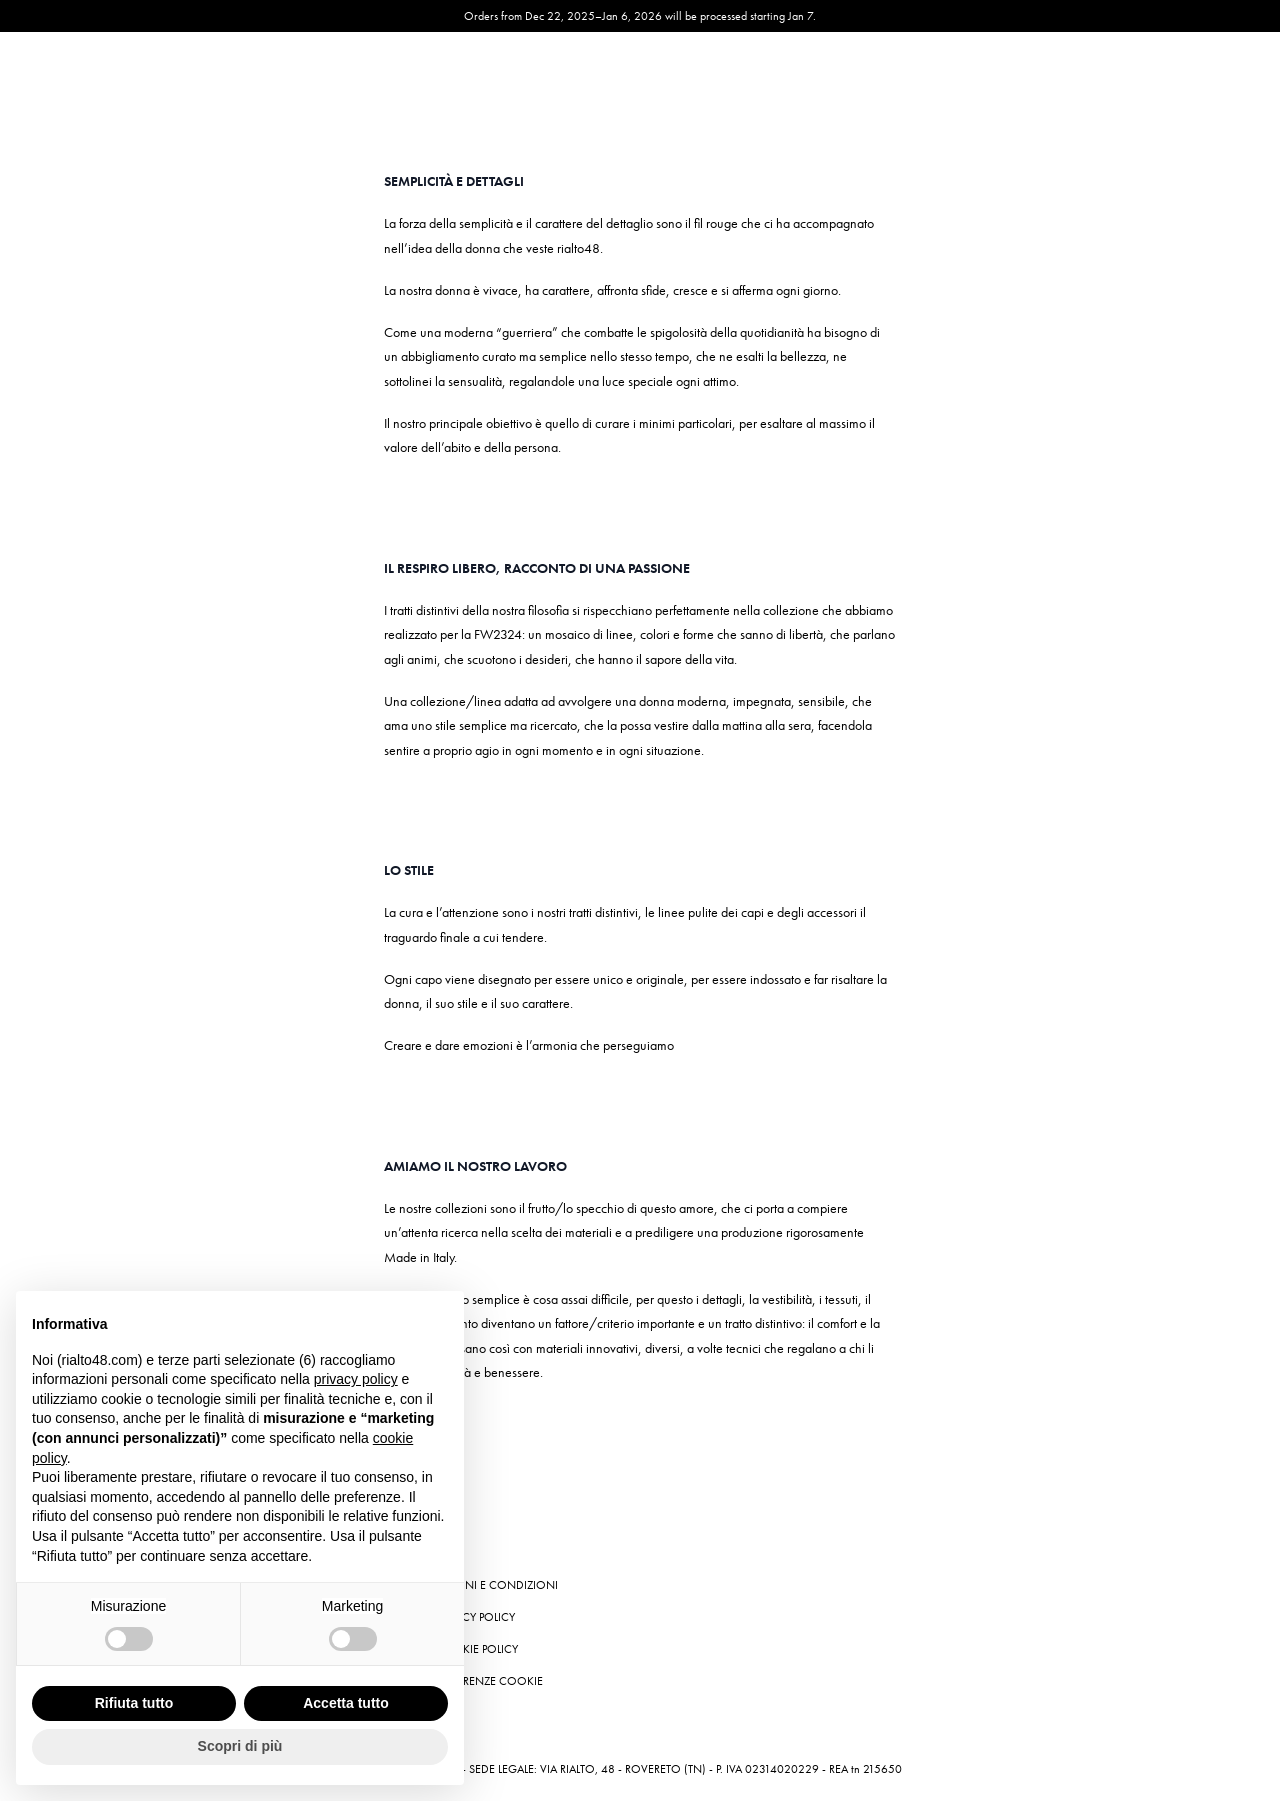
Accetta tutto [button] (346, 1703)
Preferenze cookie (489, 1681)
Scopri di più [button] (240, 1746)
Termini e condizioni (496, 1585)
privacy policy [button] (356, 1379)
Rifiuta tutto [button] (134, 1703)
